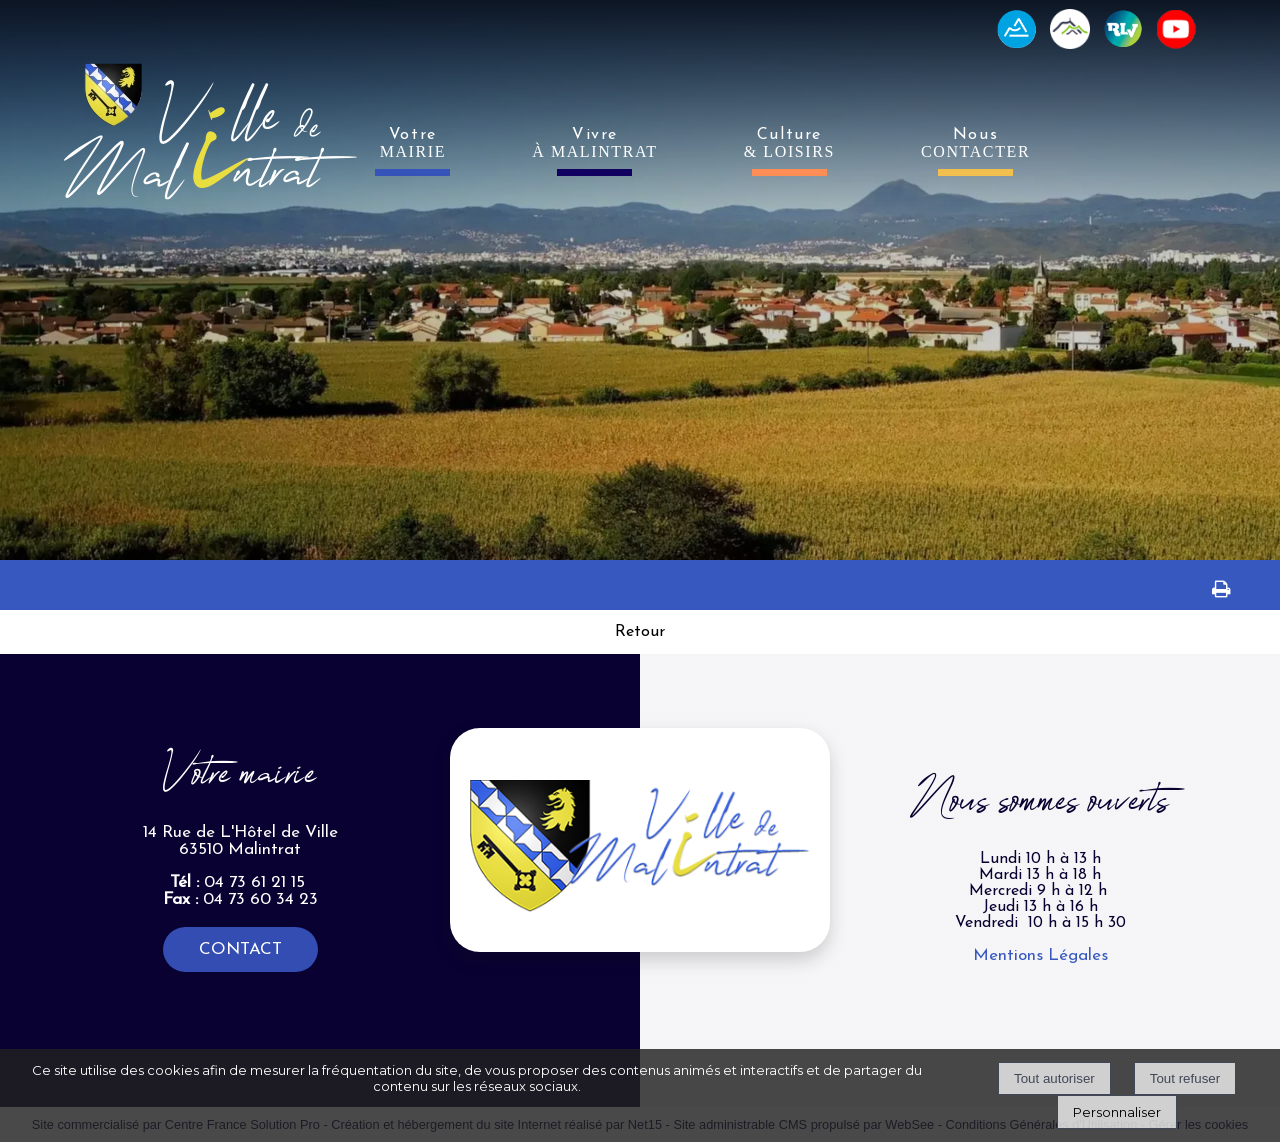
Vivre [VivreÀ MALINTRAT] (595, 143)
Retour (640, 632)
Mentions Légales (1040, 955)
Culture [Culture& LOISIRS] (789, 143)
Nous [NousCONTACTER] (975, 143)
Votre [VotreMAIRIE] (413, 143)
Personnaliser (1117, 1112)
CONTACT (240, 949)
